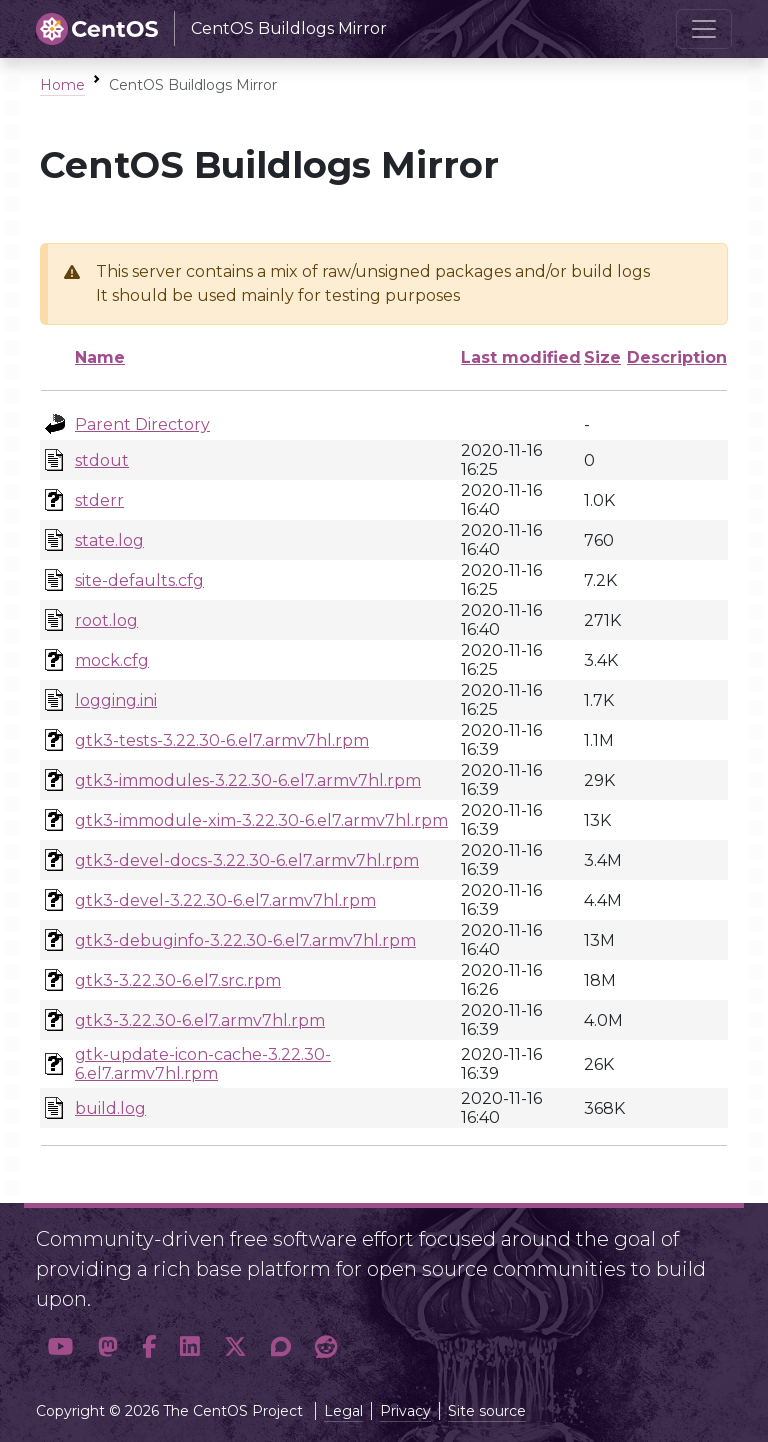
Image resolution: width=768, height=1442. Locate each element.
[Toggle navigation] (704, 29)
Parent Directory (142, 424)
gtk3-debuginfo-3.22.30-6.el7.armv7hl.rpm (245, 940)
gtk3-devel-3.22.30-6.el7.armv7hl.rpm (225, 900)
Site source (487, 1411)
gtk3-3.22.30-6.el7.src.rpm (178, 980)
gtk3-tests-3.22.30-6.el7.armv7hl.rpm (222, 740)
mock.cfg (112, 660)
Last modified (521, 357)
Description (677, 357)
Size (602, 357)
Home (62, 85)
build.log (110, 1108)
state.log (109, 540)
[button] (61, 1347)
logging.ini (116, 700)
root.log (106, 620)
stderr (99, 500)
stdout (102, 460)
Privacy (405, 1411)
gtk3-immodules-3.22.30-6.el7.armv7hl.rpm (248, 780)
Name (100, 357)
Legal (343, 1411)
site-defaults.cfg (139, 580)
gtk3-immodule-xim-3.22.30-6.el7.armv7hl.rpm (261, 820)
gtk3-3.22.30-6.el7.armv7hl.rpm (200, 1020)
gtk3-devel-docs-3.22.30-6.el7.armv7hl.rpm (247, 860)
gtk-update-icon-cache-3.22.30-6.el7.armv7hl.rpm (203, 1064)
